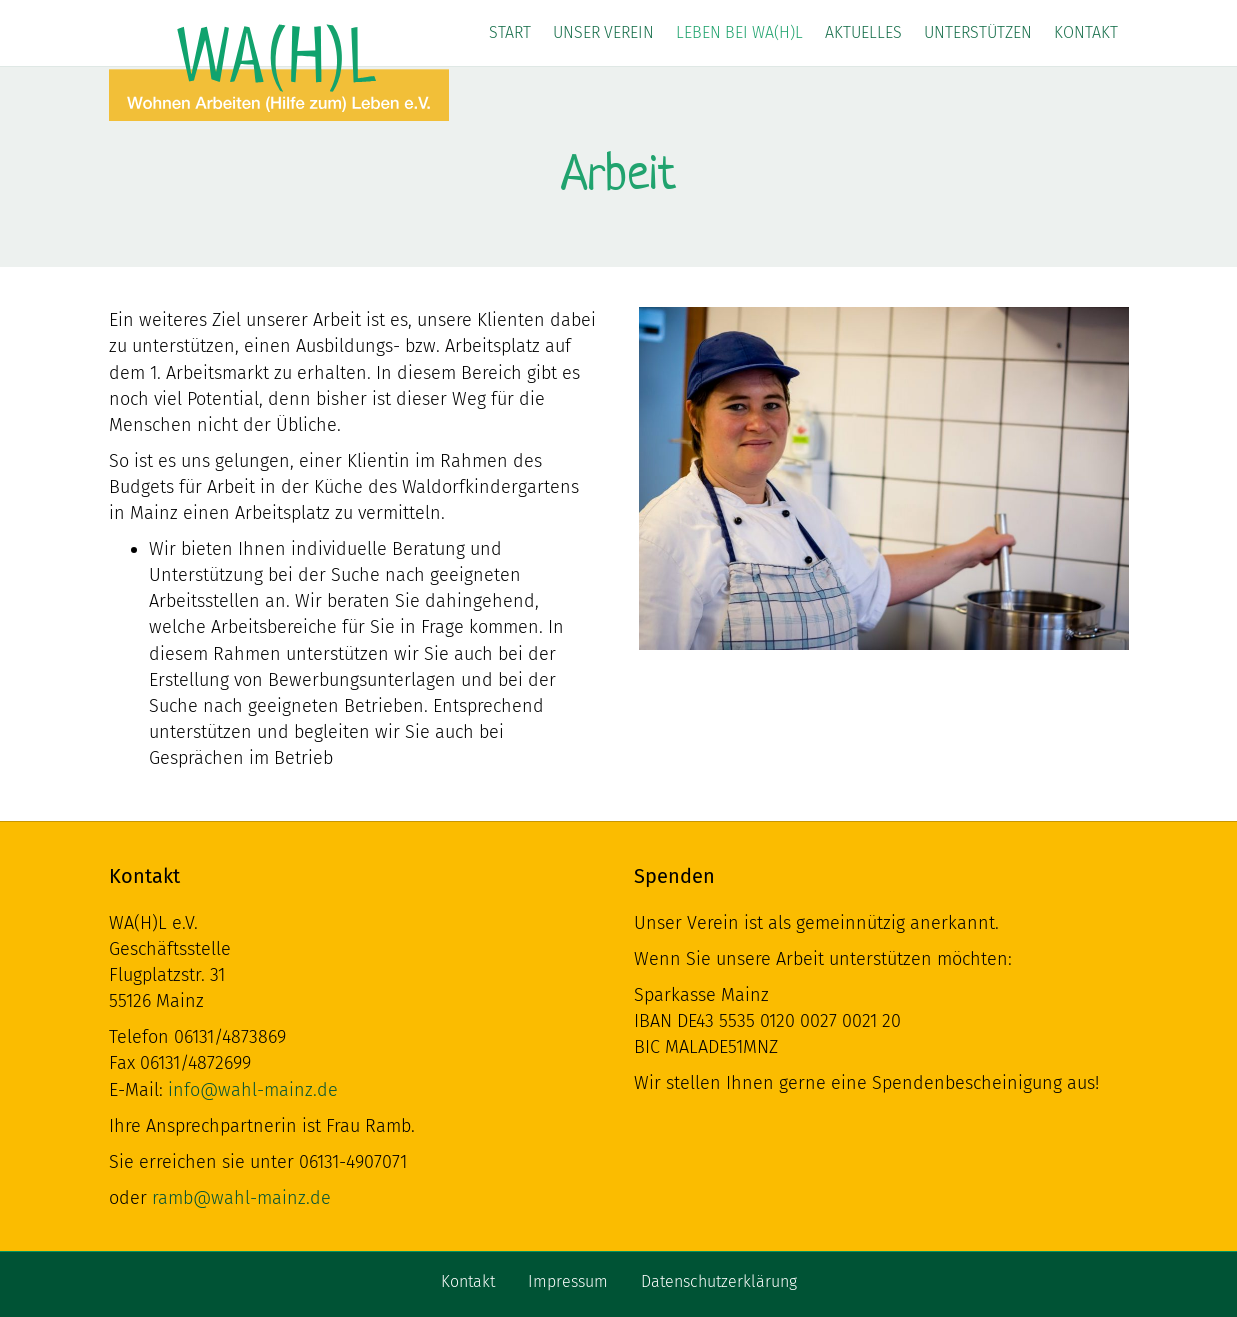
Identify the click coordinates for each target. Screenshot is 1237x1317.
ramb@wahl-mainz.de (241, 1198)
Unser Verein (603, 32)
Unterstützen (978, 32)
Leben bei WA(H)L (739, 32)
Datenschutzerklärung (719, 1281)
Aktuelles (863, 32)
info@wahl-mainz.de (253, 1090)
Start (510, 32)
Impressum (568, 1281)
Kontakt (1086, 32)
